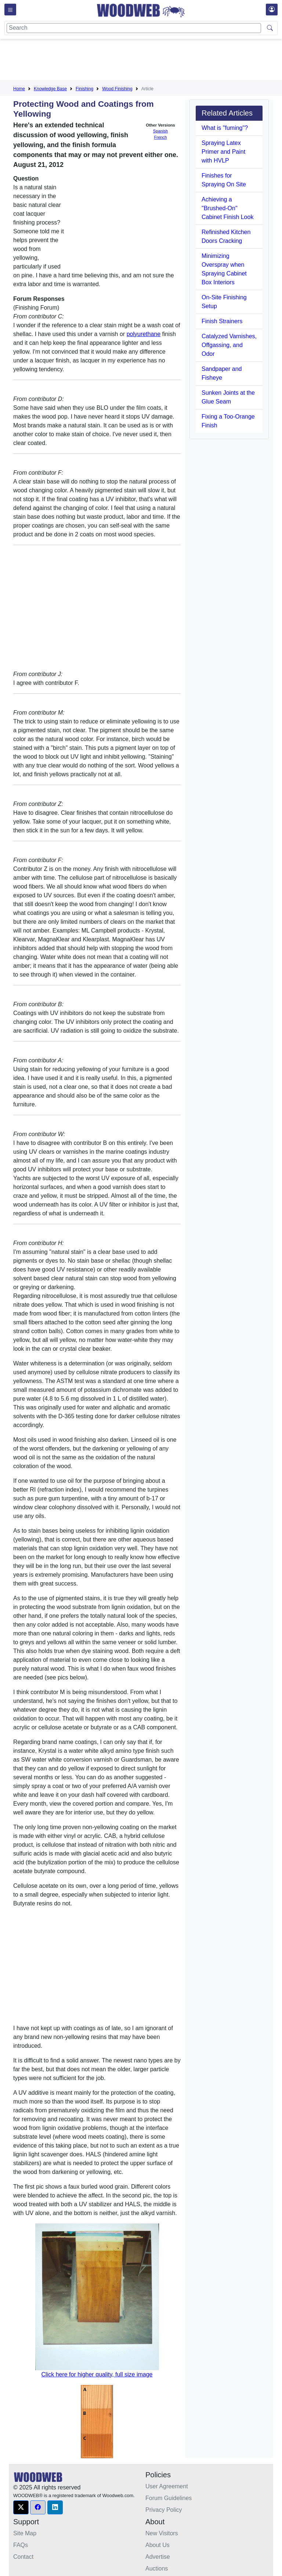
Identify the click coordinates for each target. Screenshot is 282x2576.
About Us (157, 2545)
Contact (23, 2557)
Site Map (24, 2533)
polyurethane (144, 334)
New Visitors (161, 2533)
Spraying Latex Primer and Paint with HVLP (223, 152)
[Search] (134, 28)
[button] (21, 2507)
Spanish (160, 131)
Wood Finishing (117, 88)
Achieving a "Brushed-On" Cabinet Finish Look (227, 208)
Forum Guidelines (168, 2498)
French (160, 137)
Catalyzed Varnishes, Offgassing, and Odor (229, 345)
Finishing (84, 88)
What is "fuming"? (225, 128)
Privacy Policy (163, 2510)
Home (19, 88)
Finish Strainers (222, 321)
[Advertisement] (147, 60)
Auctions (156, 2568)
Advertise (157, 2557)
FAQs (20, 2545)
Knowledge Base (50, 88)
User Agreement (166, 2486)
